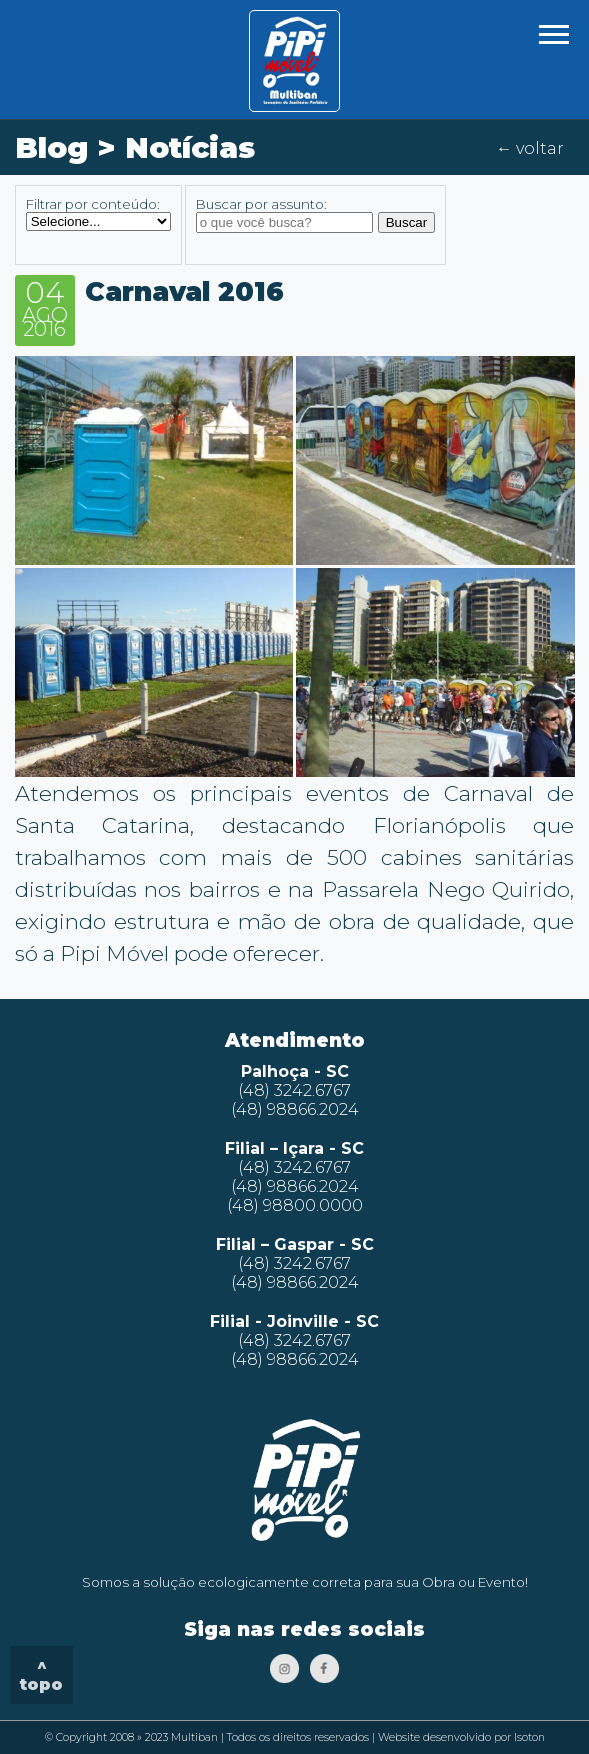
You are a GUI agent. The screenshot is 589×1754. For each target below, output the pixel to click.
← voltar (530, 148)
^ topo (41, 1675)
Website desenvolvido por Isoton (461, 1737)
